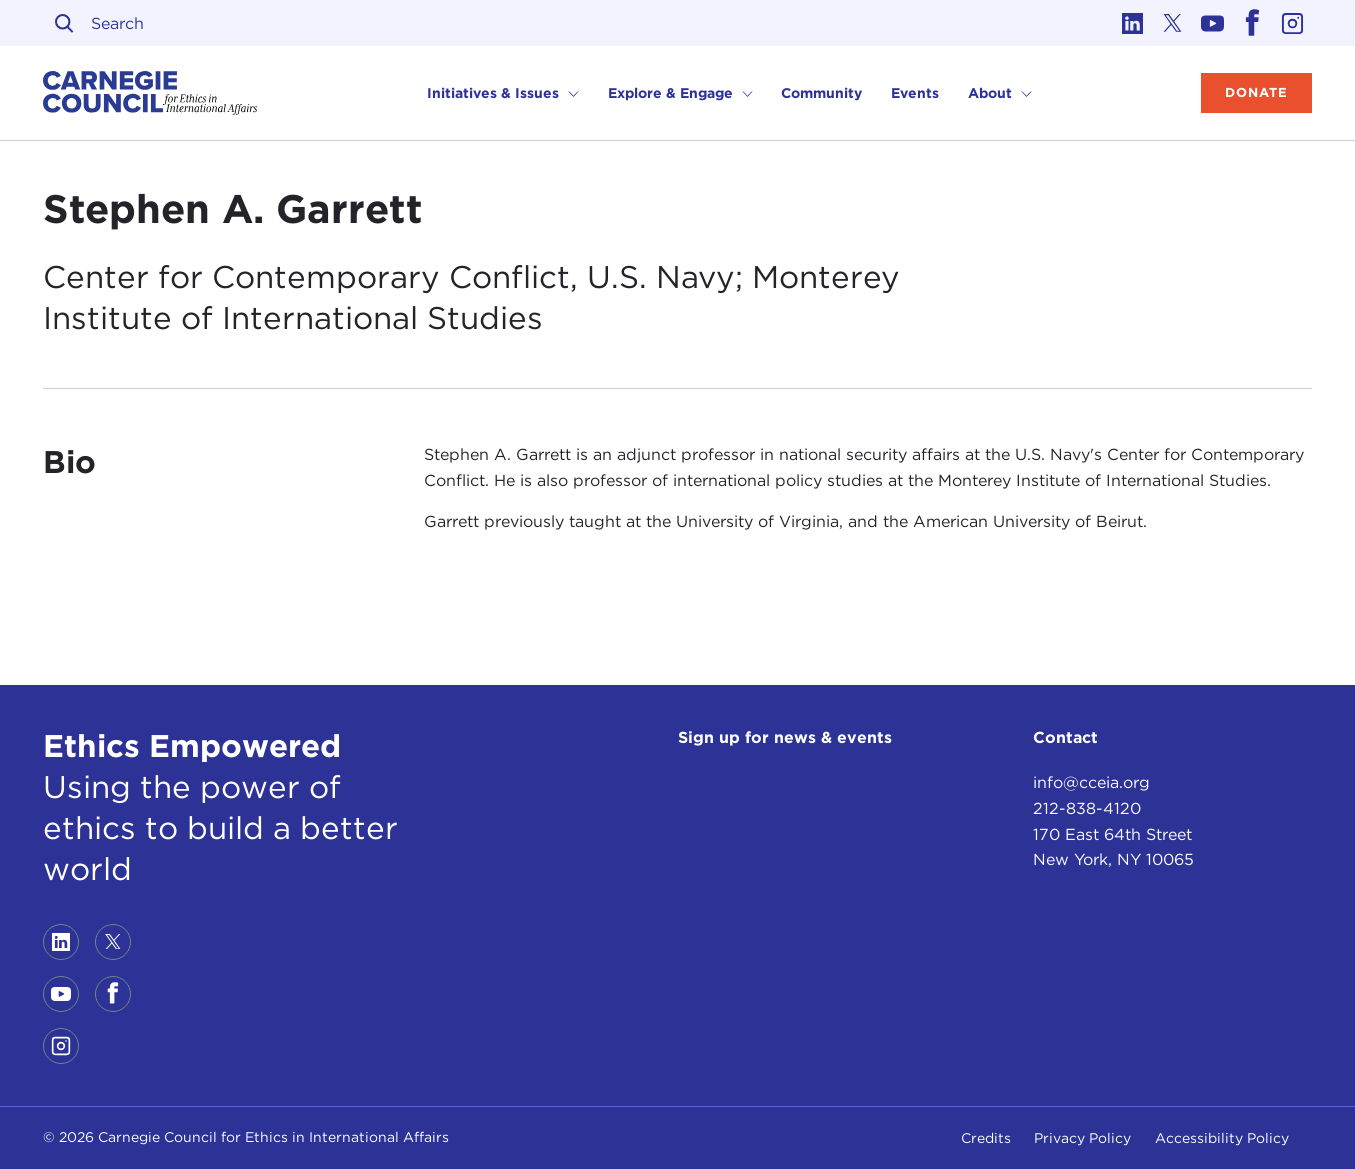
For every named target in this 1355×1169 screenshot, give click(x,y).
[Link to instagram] (1292, 23)
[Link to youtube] (1212, 23)
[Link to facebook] (1252, 23)
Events (915, 93)
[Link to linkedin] (1132, 23)
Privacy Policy (1082, 1138)
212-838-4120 (1087, 808)
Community (821, 93)
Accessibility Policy (1222, 1138)
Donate (1256, 92)
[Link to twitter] (1172, 23)
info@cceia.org (1091, 782)
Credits (986, 1138)
